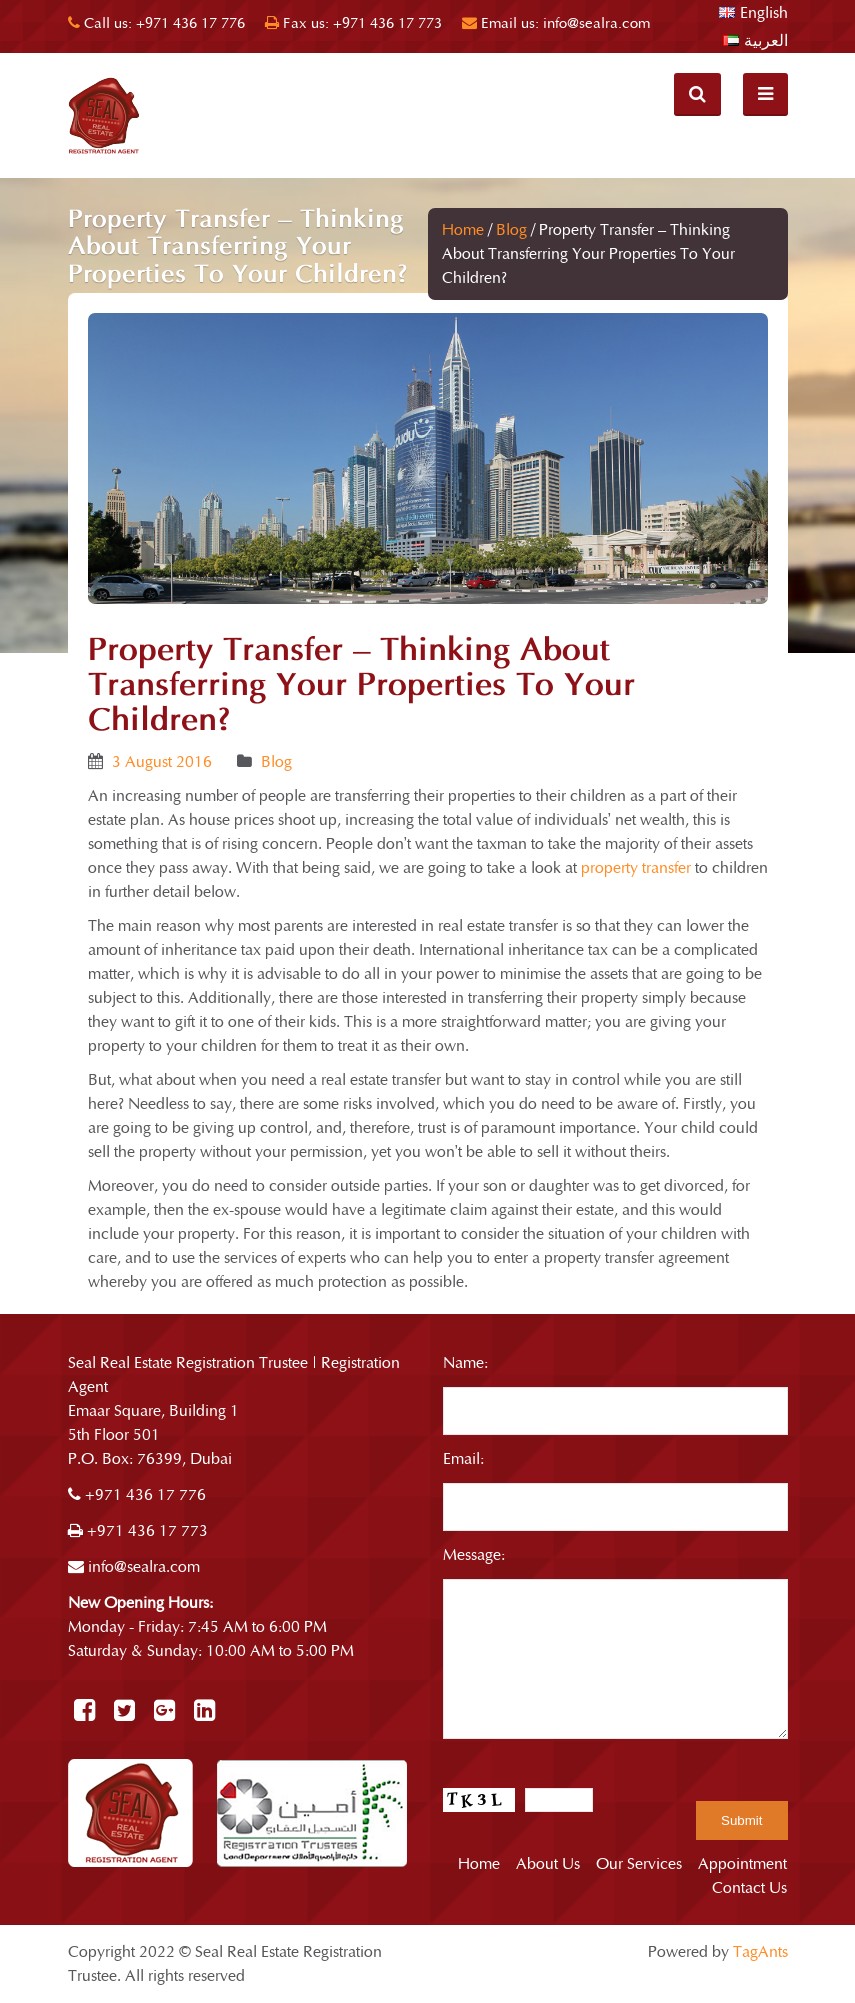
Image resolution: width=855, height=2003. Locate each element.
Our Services (639, 1864)
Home (463, 230)
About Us (548, 1864)
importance (597, 1128)
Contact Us (749, 1888)
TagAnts (760, 1952)
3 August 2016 (162, 762)
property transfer (636, 868)
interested (384, 926)
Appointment (742, 1864)
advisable (289, 974)
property (116, 1046)
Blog (511, 230)
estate (595, 1210)
